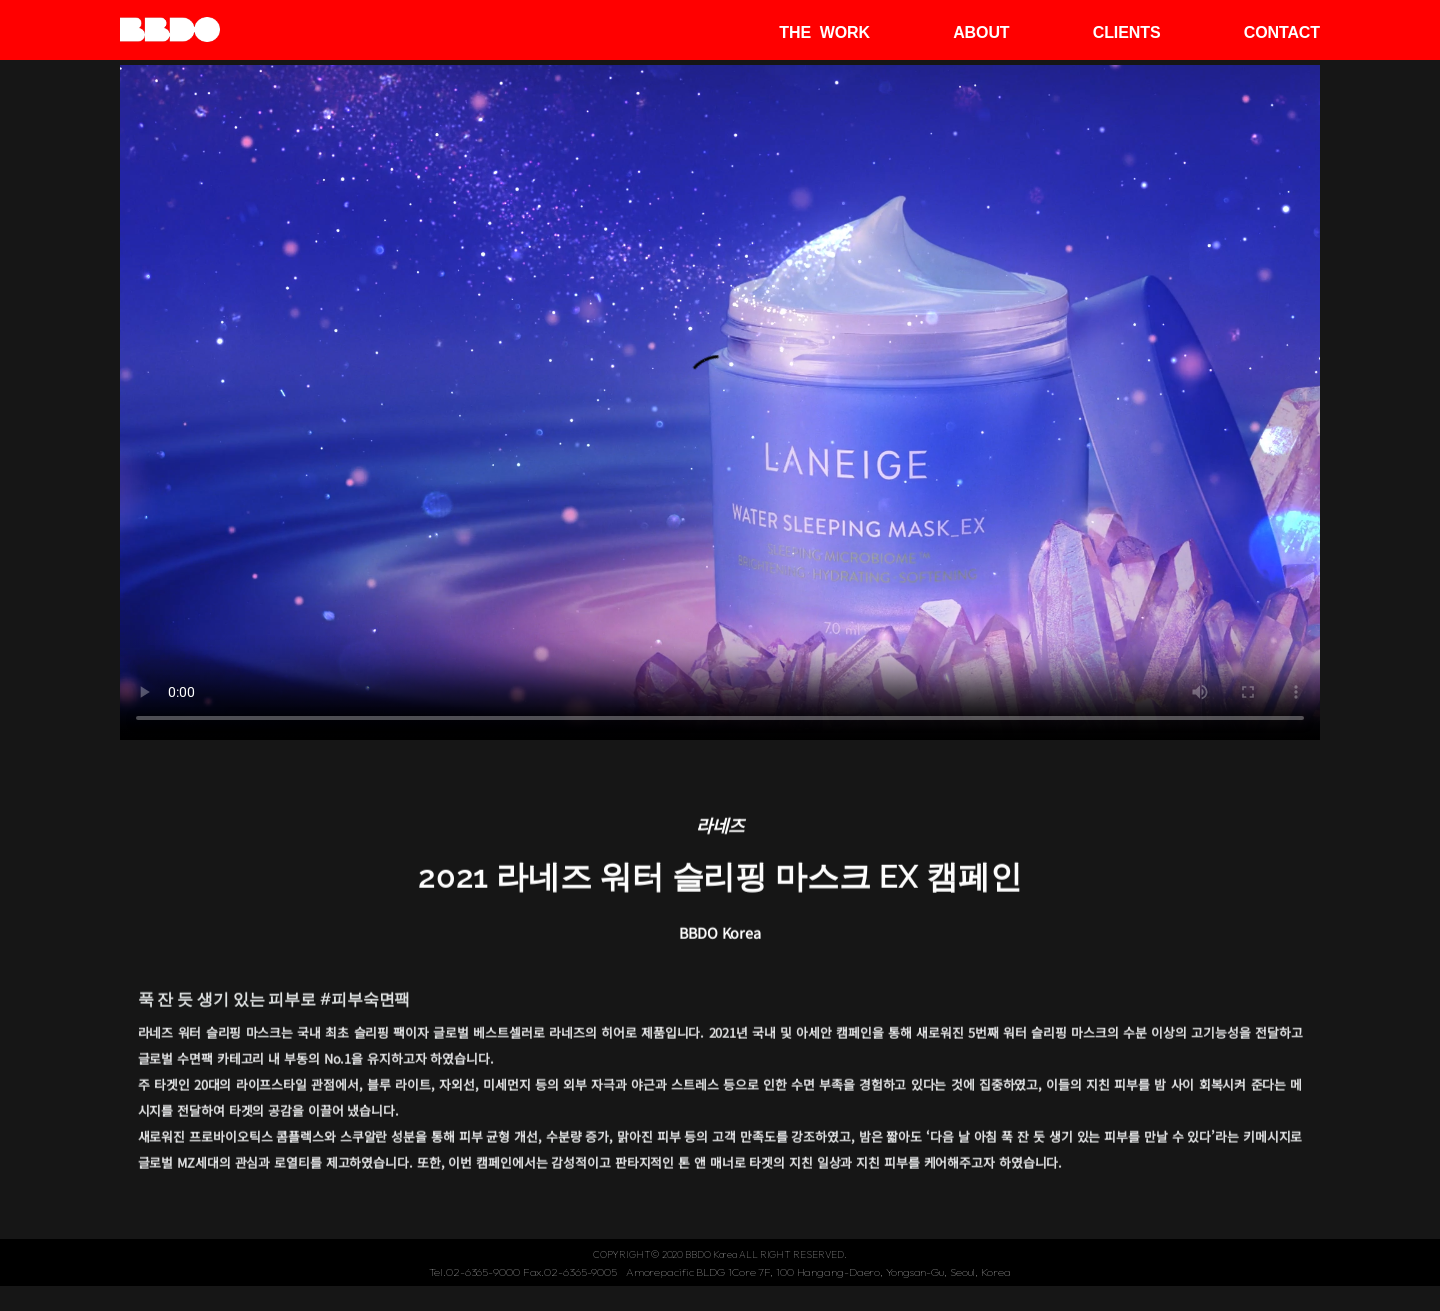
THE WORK (824, 32)
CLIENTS (1127, 32)
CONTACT (1282, 32)
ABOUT (981, 32)
